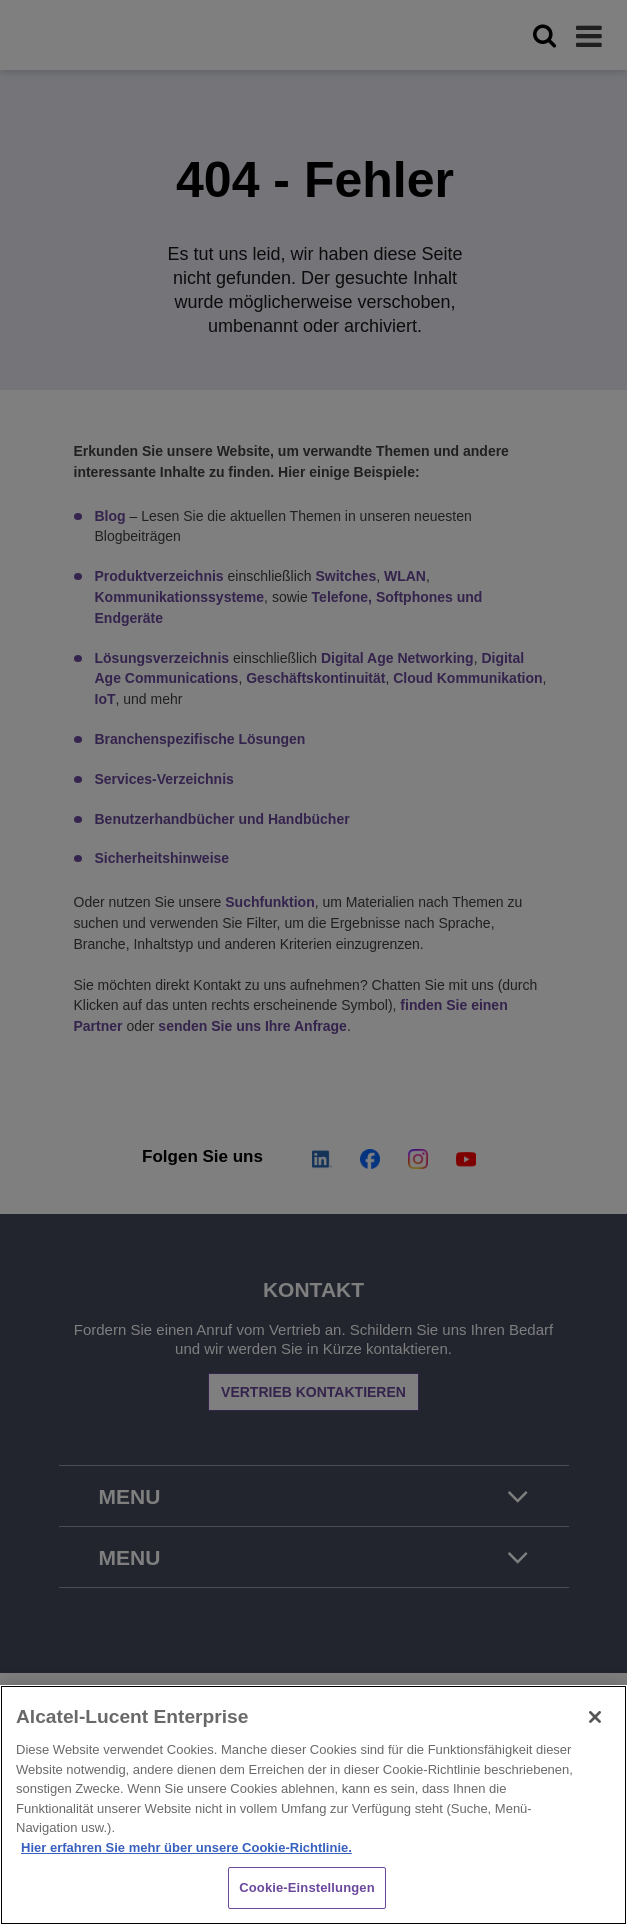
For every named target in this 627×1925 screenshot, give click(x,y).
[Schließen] (595, 1717)
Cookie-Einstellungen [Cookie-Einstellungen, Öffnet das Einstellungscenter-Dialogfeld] (307, 1887)
